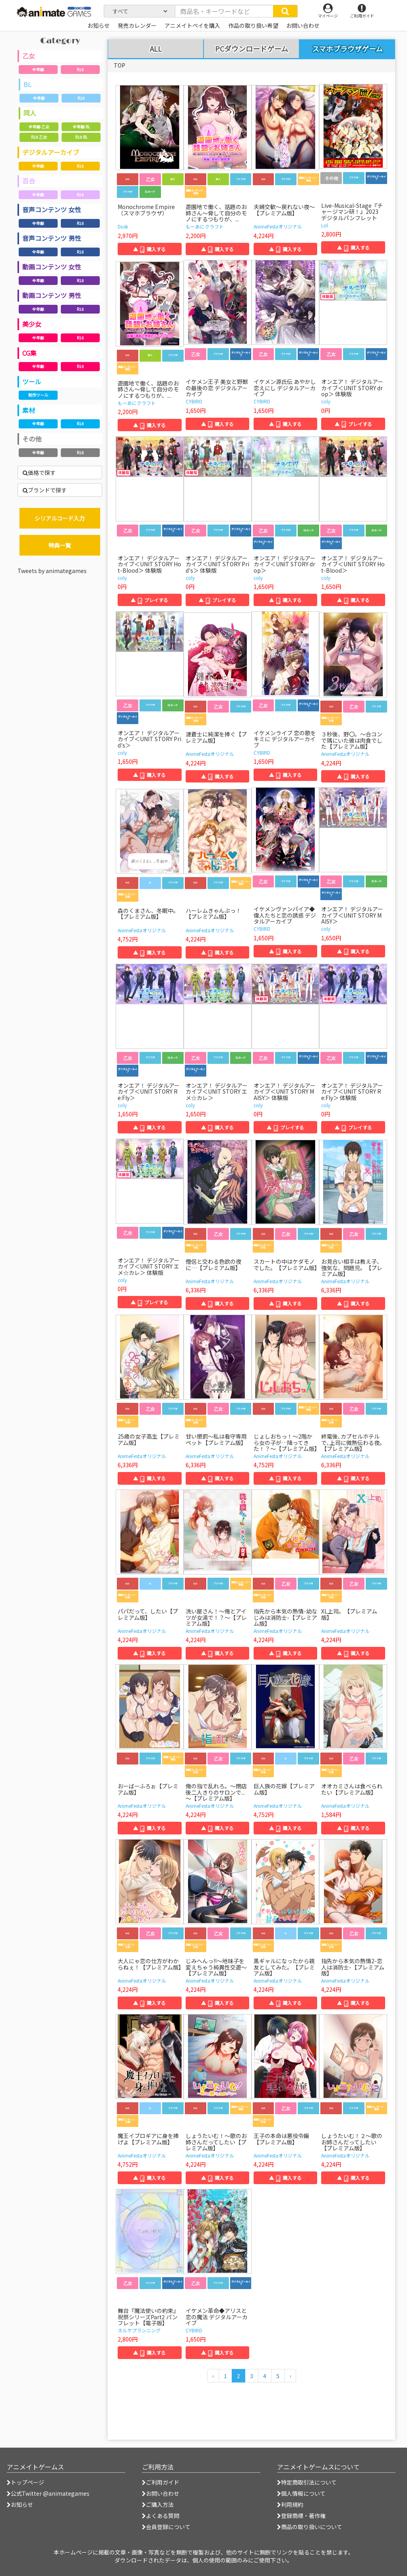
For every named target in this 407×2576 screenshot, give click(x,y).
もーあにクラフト (205, 226)
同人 (29, 113)
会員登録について (166, 2527)
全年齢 (38, 69)
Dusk (123, 226)
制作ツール (38, 395)
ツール (31, 381)
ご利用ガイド (160, 2482)
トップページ (25, 2482)
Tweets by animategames (52, 571)
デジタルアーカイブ (50, 152)
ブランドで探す (45, 490)
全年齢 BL (81, 127)
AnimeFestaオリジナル (278, 226)
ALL (156, 49)
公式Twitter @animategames (50, 2493)
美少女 (31, 324)
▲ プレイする (353, 423)
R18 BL (81, 137)
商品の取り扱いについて (309, 2527)
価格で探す (39, 472)
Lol (324, 225)
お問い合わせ (160, 2493)
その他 (31, 439)
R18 (80, 69)
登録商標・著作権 (301, 2516)
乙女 (28, 55)
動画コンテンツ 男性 (51, 295)
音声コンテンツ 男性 (51, 238)
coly (325, 401)
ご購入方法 (158, 2504)
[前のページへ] (213, 2375)
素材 (28, 410)
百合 (28, 181)
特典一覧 (59, 545)
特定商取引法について (307, 2482)
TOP (119, 65)
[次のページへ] (290, 2375)
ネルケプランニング (139, 2330)
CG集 (29, 353)
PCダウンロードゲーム (251, 49)
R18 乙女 (39, 137)
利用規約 (290, 2504)
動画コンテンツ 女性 (51, 266)
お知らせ (20, 2504)
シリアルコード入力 (60, 518)
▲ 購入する (149, 249)
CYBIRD (194, 401)
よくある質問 (160, 2516)
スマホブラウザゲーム (347, 48)
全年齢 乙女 (39, 127)
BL (27, 84)
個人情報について (301, 2493)
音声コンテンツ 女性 (51, 209)
